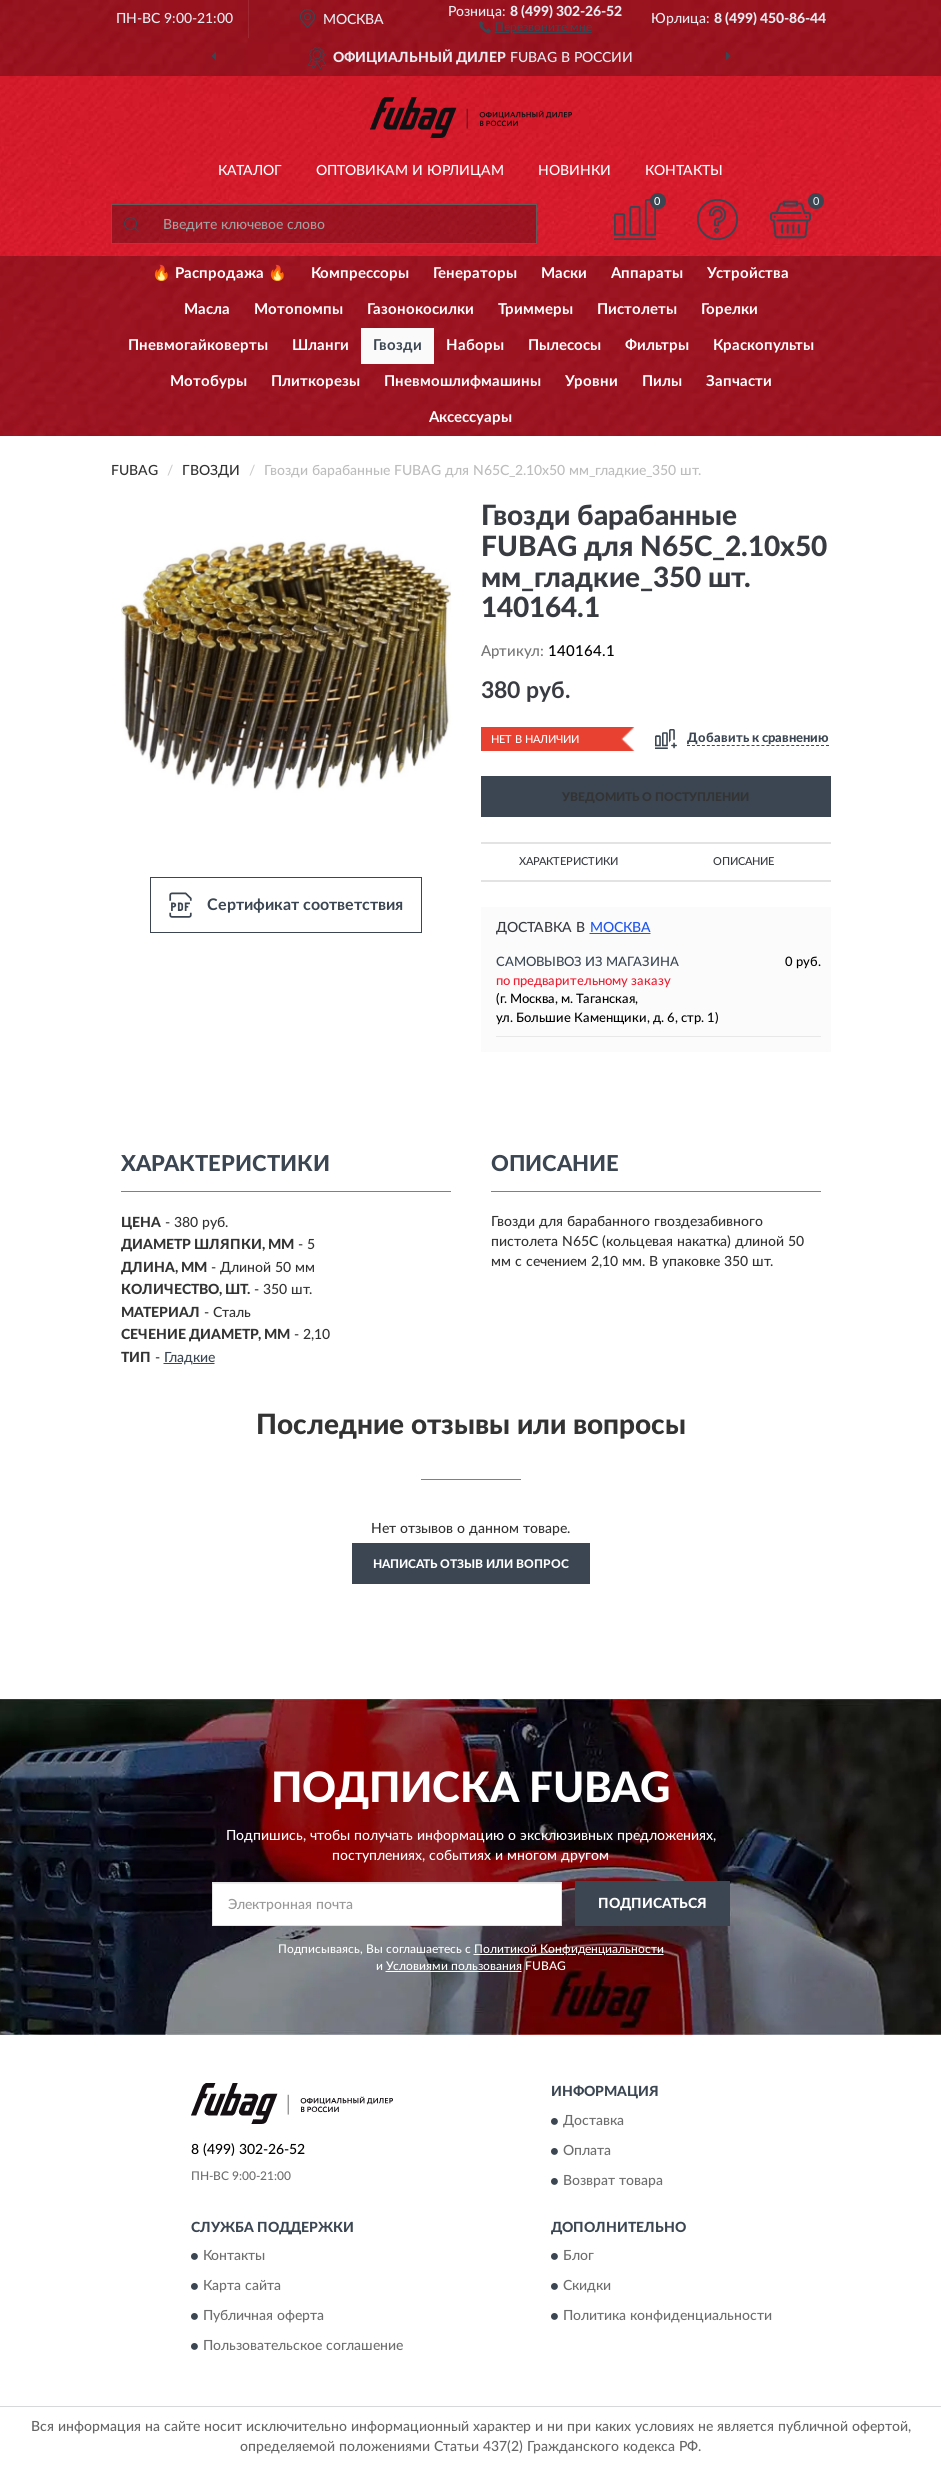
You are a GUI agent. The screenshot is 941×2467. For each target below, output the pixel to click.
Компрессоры (360, 273)
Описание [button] (743, 861)
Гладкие (189, 1358)
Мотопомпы (298, 309)
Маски (564, 273)
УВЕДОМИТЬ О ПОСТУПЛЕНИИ (655, 797)
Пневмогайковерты (198, 345)
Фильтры (657, 345)
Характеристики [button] (568, 861)
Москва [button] (620, 928)
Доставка (593, 2121)
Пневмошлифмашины (462, 381)
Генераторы (475, 273)
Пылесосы (564, 345)
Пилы (662, 381)
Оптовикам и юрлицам (410, 171)
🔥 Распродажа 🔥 (219, 273)
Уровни (591, 381)
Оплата (587, 2151)
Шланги (320, 345)
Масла (207, 309)
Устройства (748, 273)
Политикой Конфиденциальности (569, 1949)
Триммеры (535, 309)
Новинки (574, 171)
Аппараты (647, 273)
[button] (535, 26)
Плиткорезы (315, 381)
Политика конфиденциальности (667, 2317)
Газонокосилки (420, 309)
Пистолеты (637, 309)
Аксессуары (470, 417)
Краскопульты (763, 345)
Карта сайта (242, 2287)
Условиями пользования (454, 1966)
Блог (578, 2257)
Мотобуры (208, 381)
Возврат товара (613, 2181)
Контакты (684, 171)
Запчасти (739, 381)
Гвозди (397, 345)
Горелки (729, 309)
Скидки (587, 2287)
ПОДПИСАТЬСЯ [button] (652, 1904)
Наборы (475, 345)
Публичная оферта (263, 2317)
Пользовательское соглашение (303, 2347)
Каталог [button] (250, 171)
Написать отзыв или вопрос (471, 1564)
